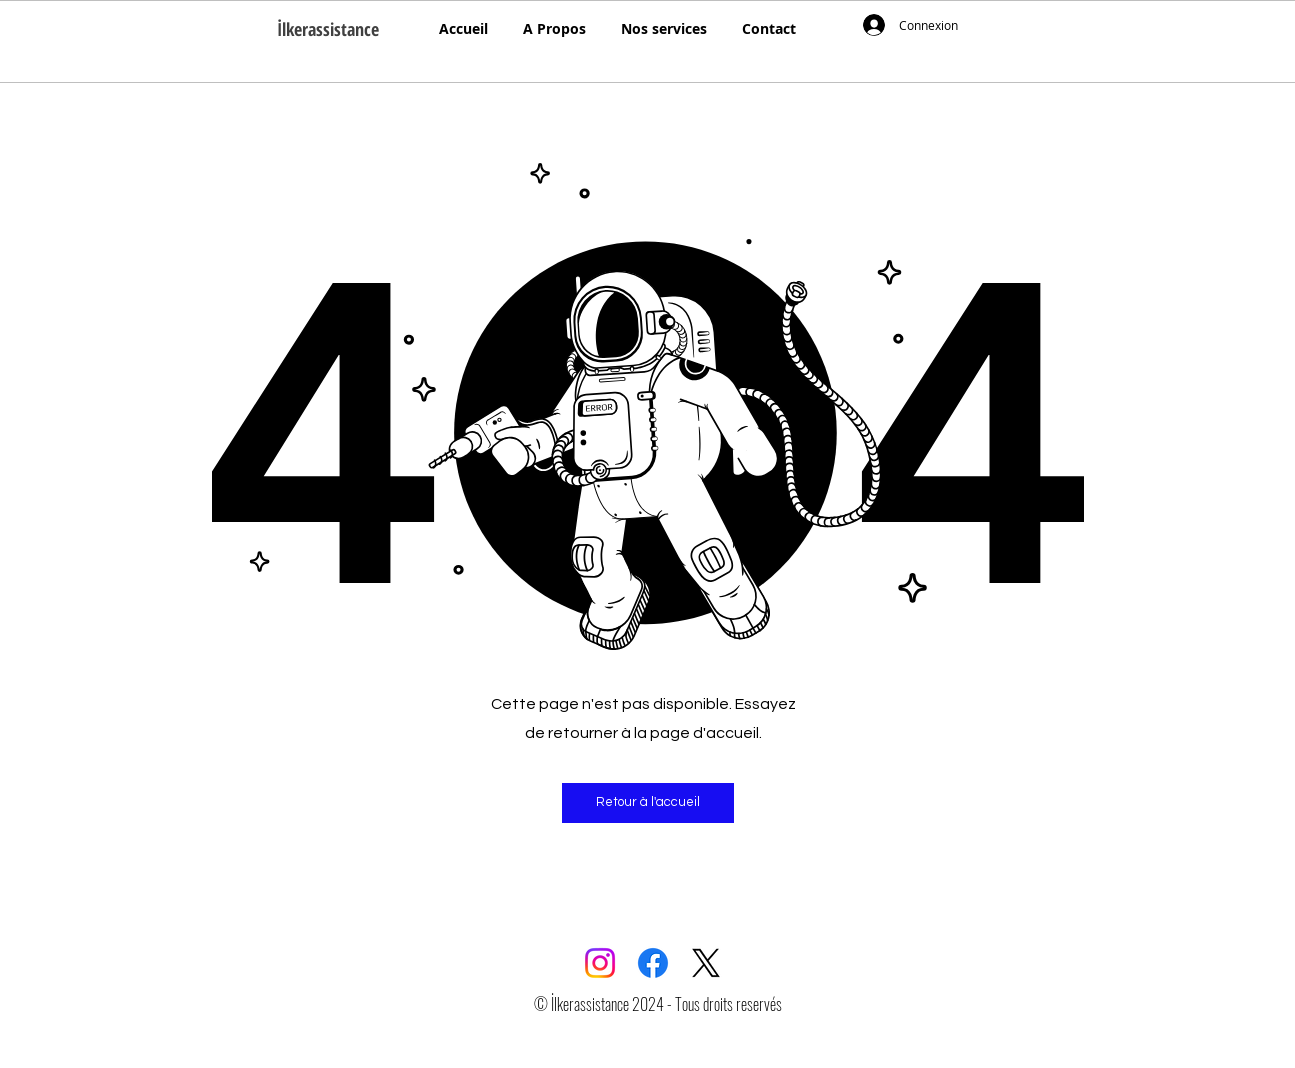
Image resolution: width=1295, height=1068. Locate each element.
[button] (648, 803)
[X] (706, 963)
